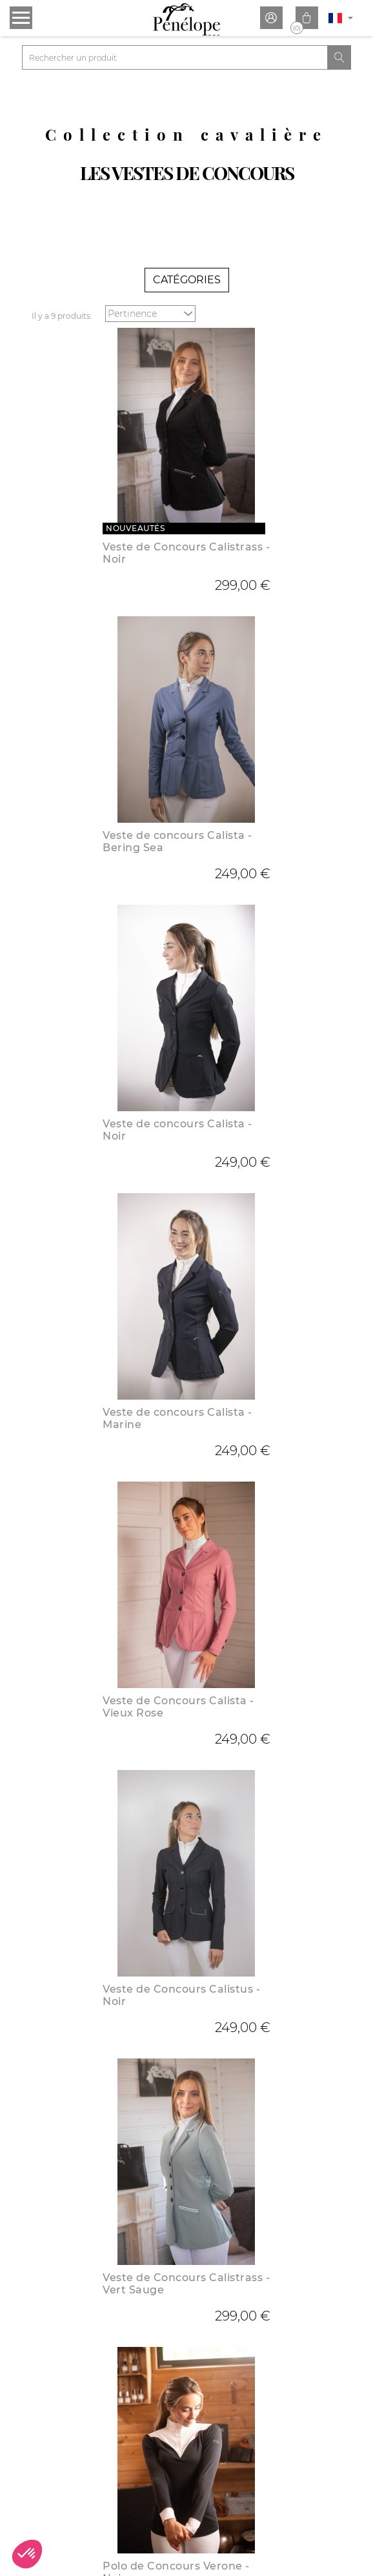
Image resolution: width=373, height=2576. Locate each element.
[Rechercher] (175, 57)
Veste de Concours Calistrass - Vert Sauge (186, 2283)
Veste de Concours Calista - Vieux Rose (178, 1707)
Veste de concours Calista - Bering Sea (177, 841)
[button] (27, 2554)
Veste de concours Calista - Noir (177, 1130)
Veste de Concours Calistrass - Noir (186, 553)
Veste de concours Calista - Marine (177, 1418)
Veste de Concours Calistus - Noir (181, 1995)
